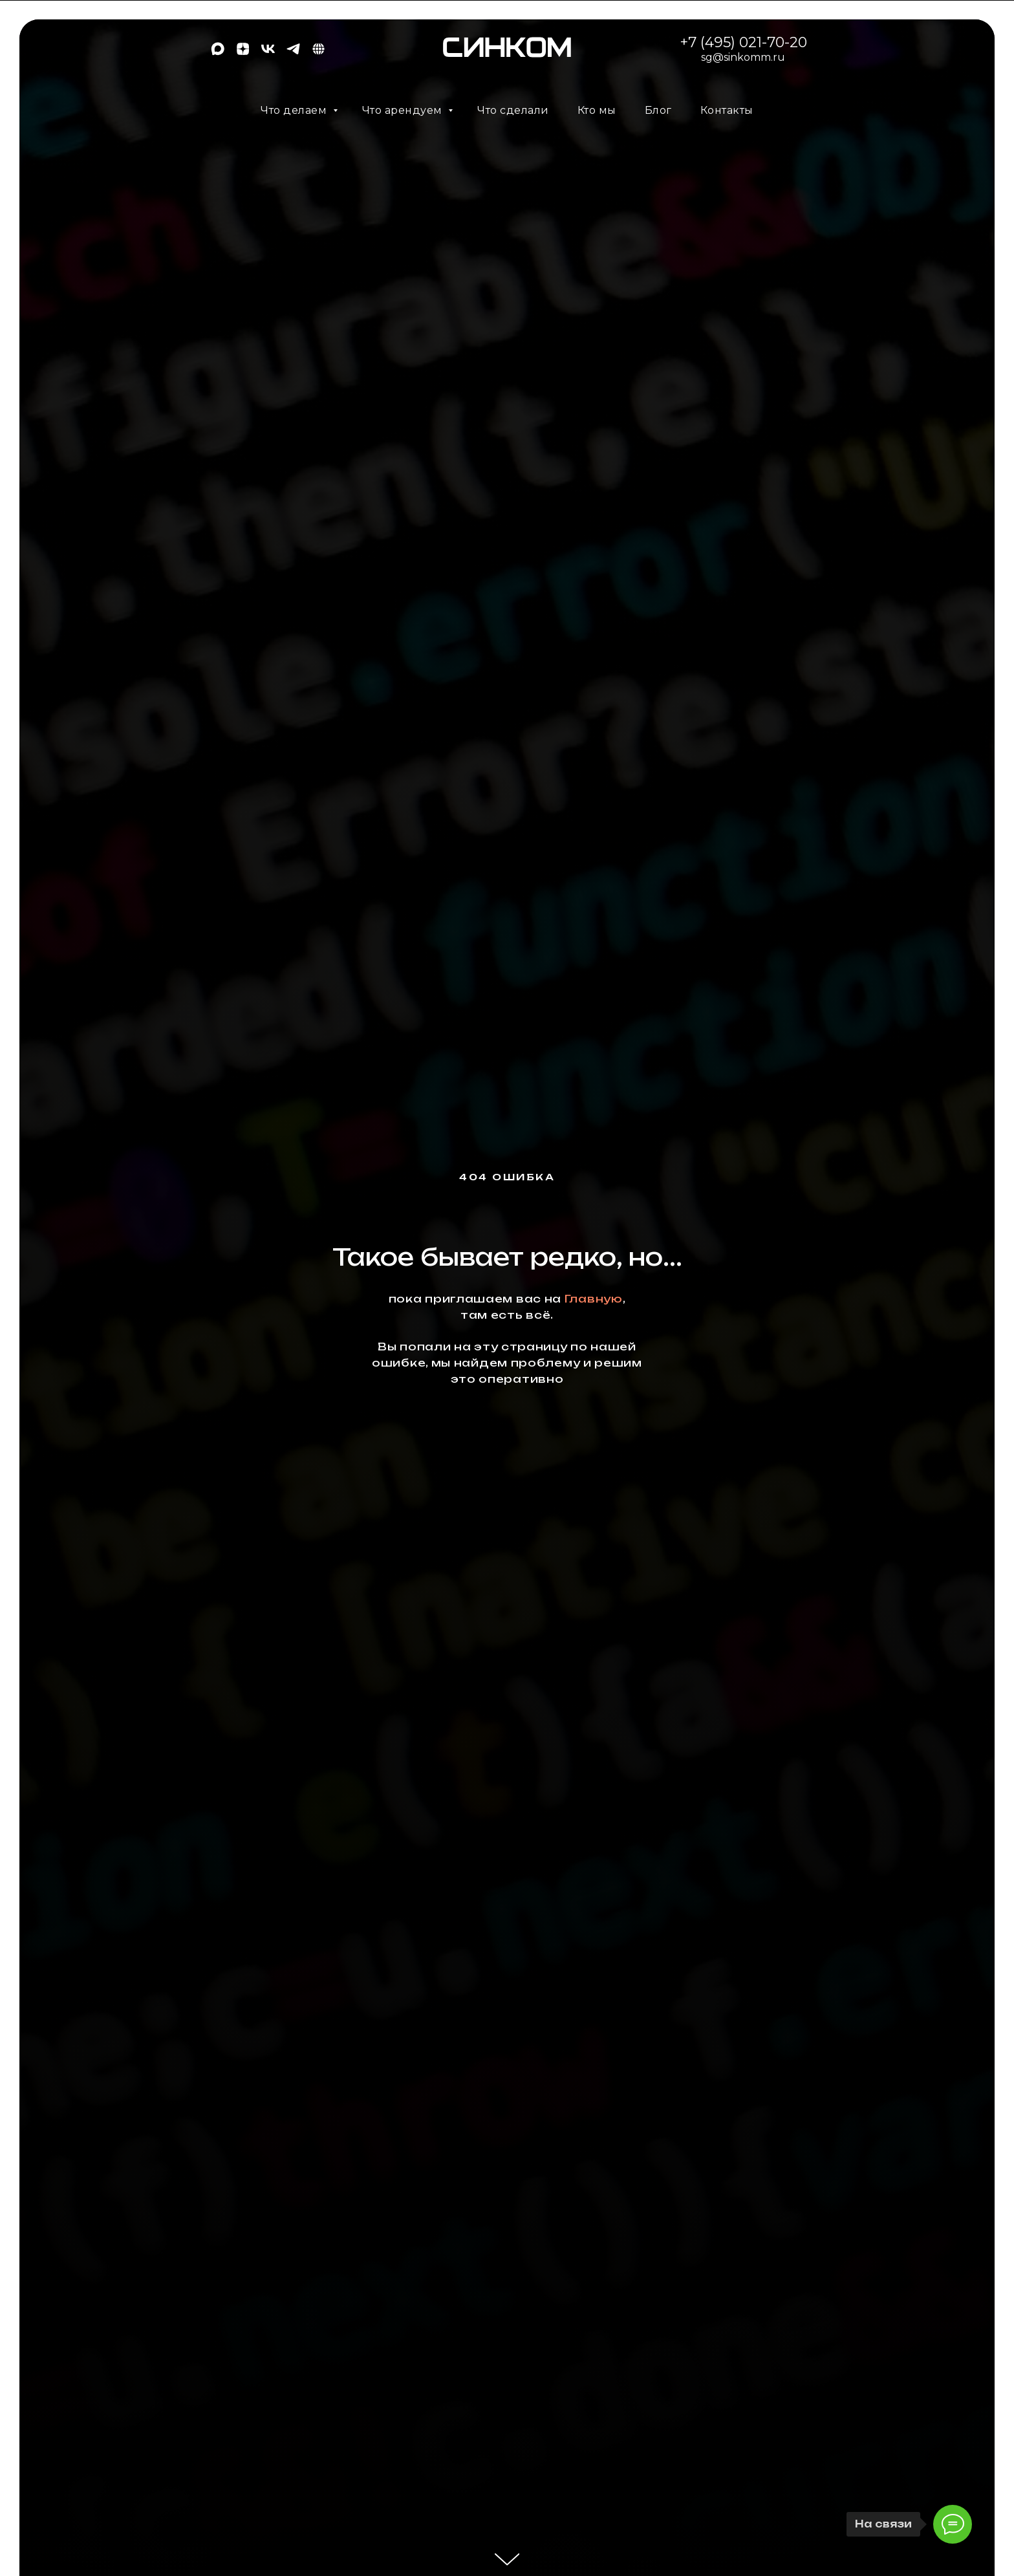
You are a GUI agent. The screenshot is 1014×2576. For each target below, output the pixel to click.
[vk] (268, 53)
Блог (658, 110)
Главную (594, 1298)
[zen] (243, 53)
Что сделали (513, 110)
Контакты (726, 110)
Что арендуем (404, 110)
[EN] (318, 53)
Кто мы (596, 110)
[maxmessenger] (218, 53)
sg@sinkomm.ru (743, 57)
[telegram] (293, 53)
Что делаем (295, 110)
